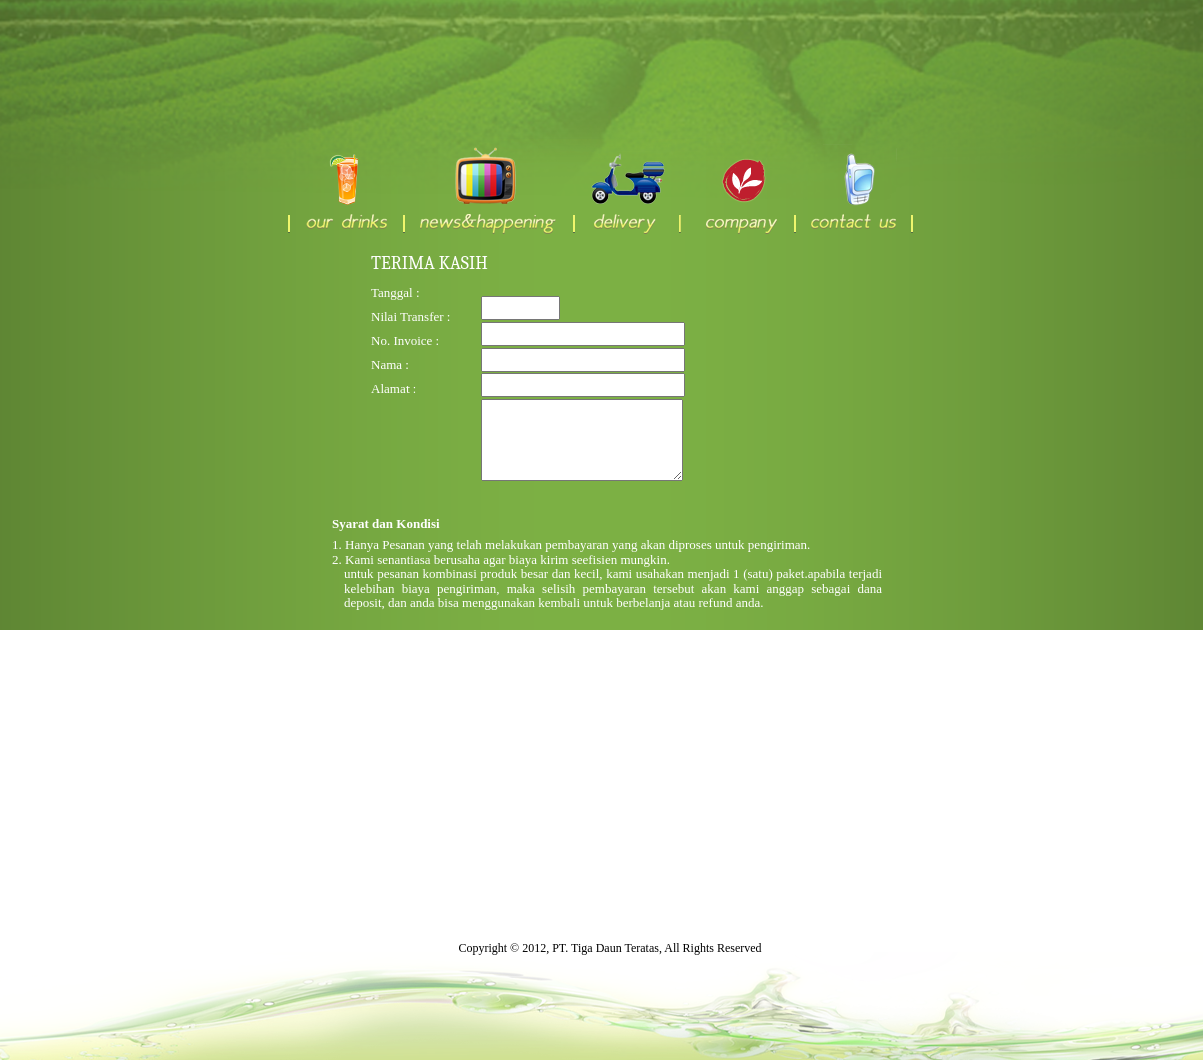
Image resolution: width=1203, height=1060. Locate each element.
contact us (853, 190)
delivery (626, 190)
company (736, 190)
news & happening (488, 190)
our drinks (345, 190)
